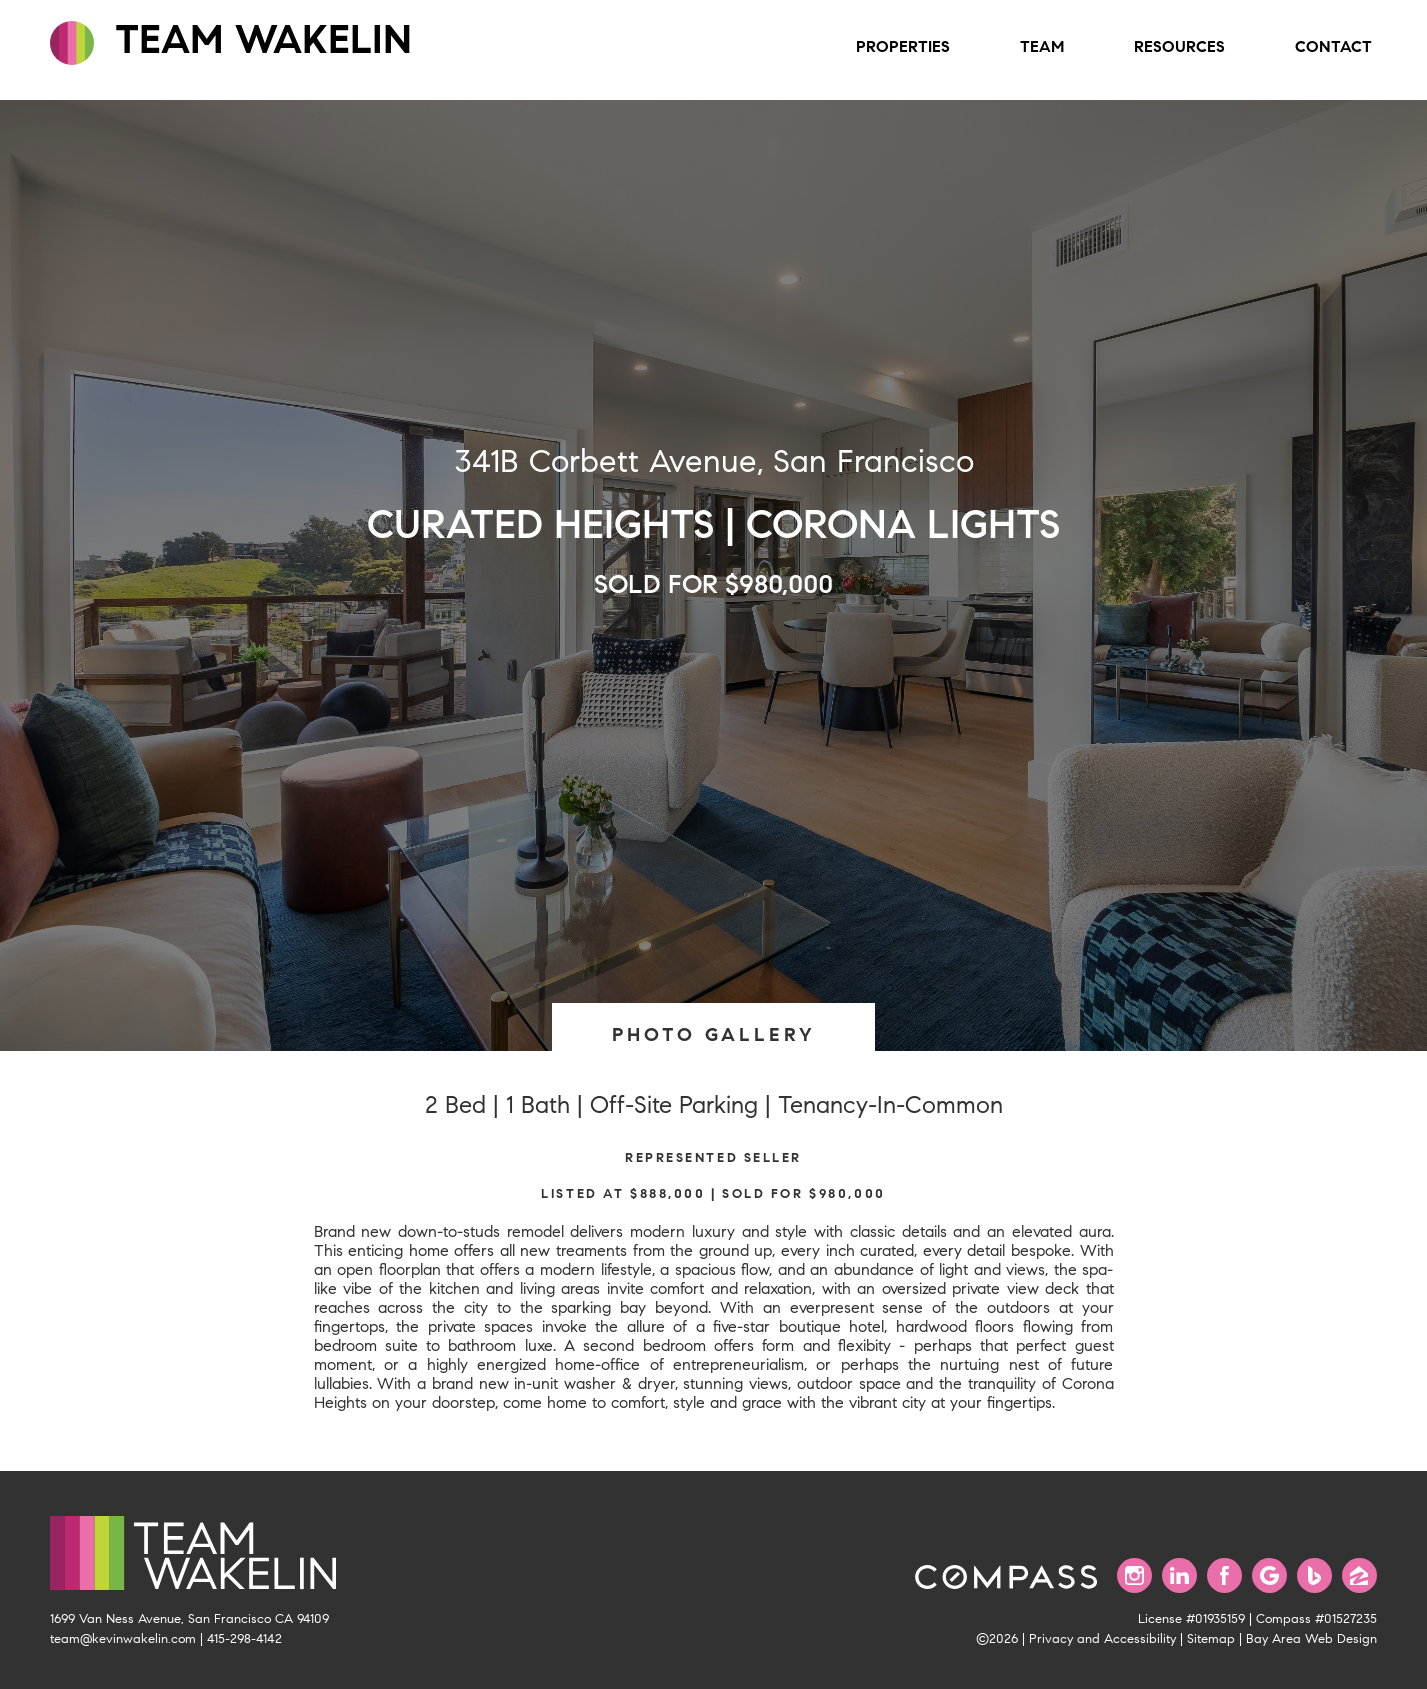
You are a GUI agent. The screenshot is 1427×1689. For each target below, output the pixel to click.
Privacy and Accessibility (1102, 1639)
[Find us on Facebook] (1224, 1575)
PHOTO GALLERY (714, 1034)
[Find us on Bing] (1314, 1575)
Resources (1179, 46)
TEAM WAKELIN (231, 40)
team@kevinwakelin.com (123, 1639)
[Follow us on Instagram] (1134, 1575)
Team (1042, 46)
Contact (1333, 46)
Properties (903, 46)
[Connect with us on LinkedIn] (1179, 1575)
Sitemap (1211, 1639)
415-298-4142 (244, 1639)
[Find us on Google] (1269, 1575)
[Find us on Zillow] (1359, 1575)
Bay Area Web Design (1311, 1639)
